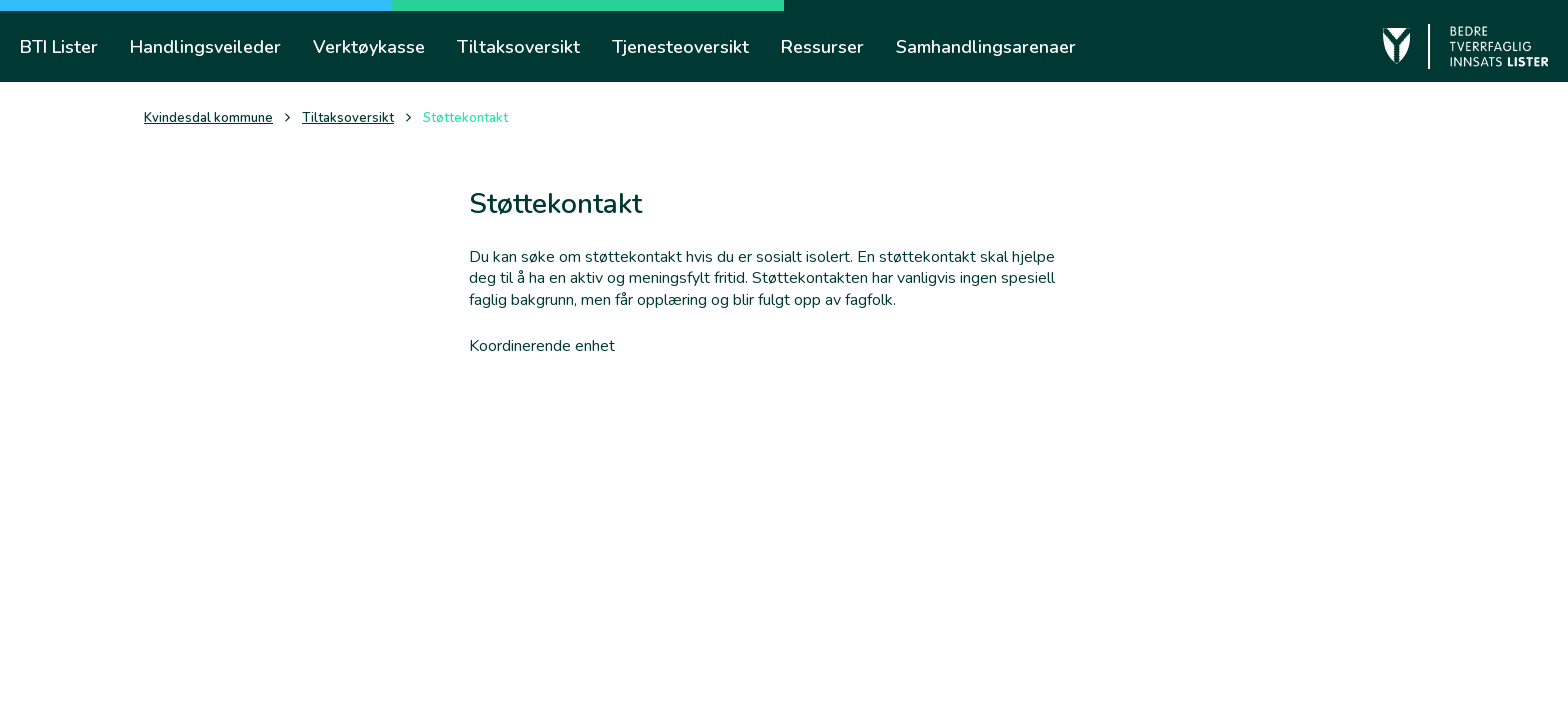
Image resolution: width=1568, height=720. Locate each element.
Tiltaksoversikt (348, 118)
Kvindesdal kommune (208, 118)
